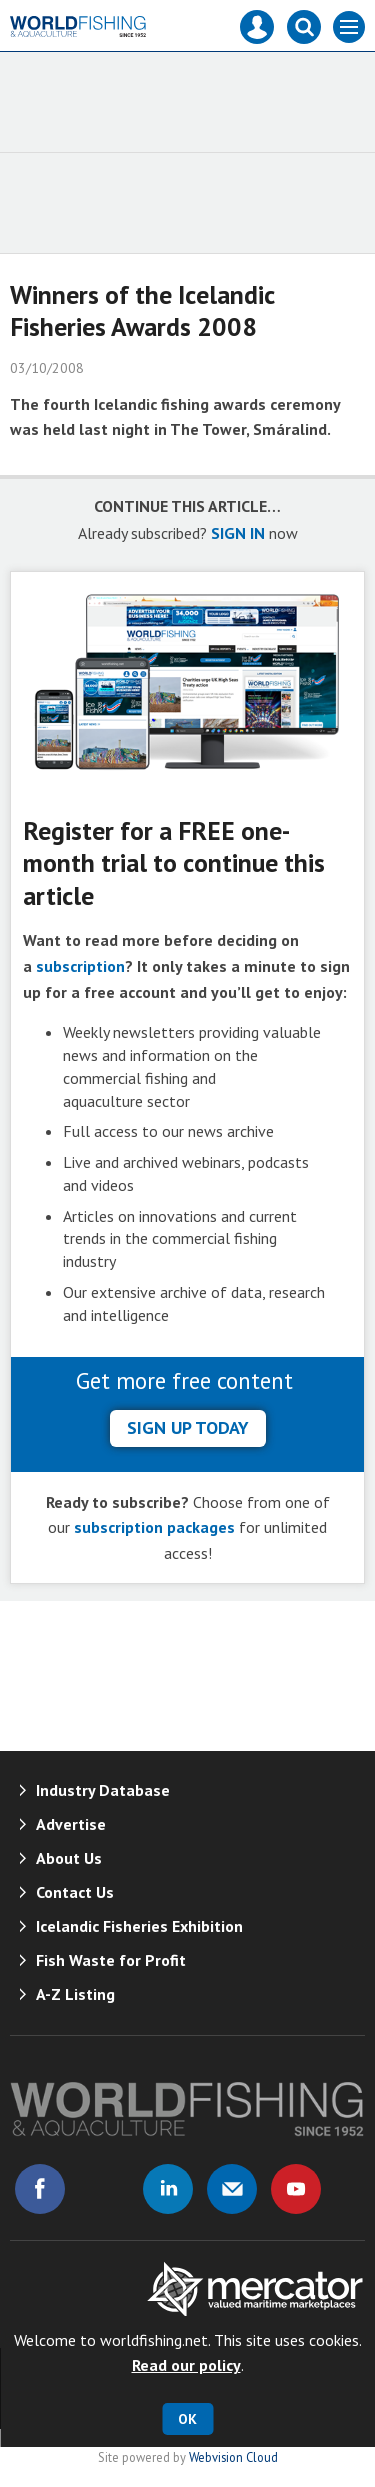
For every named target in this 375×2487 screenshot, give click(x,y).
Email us (232, 2189)
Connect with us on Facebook (40, 2189)
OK (187, 2419)
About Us (69, 1858)
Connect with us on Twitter (104, 2189)
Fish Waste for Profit (111, 1960)
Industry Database (103, 1790)
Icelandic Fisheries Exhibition (139, 1926)
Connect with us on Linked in (168, 2189)
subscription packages (154, 1527)
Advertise (71, 1824)
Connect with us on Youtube (296, 2189)
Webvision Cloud (233, 2457)
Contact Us (75, 1892)
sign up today (188, 1427)
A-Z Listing (75, 1994)
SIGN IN (238, 533)
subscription (80, 966)
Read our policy (186, 2365)
